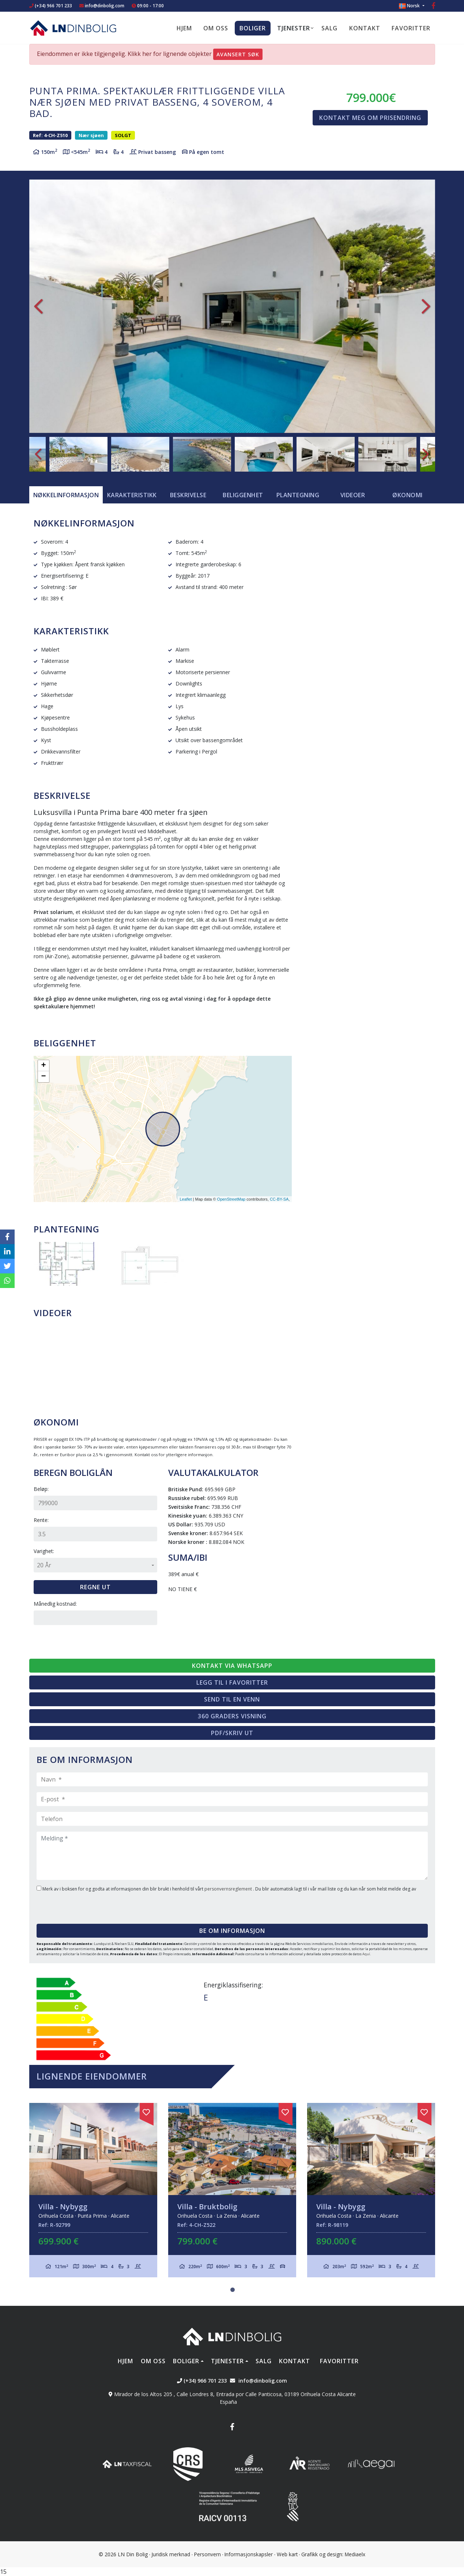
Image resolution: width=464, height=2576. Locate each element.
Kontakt (364, 28)
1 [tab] (232, 2290)
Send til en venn (232, 1699)
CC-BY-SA (279, 1199)
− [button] (43, 1076)
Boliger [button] (252, 28)
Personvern (207, 2554)
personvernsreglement (228, 1889)
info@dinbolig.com (104, 6)
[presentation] (81, 1905)
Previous (38, 306)
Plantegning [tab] (298, 495)
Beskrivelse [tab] (188, 495)
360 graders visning (232, 1716)
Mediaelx (355, 2554)
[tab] (66, 495)
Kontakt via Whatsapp (232, 1666)
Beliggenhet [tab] (243, 495)
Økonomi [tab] (407, 495)
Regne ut (95, 1587)
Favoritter (411, 28)
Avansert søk (237, 54)
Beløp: (41, 1488)
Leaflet (186, 1199)
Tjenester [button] (293, 28)
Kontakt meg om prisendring (370, 118)
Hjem (184, 28)
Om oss (215, 28)
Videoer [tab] (352, 495)
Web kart (287, 2554)
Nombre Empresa (73, 27)
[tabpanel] (93, 2190)
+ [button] (43, 1065)
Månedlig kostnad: (55, 1603)
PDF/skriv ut (232, 1733)
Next (426, 306)
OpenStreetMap (231, 1199)
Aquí (366, 1954)
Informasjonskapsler (249, 2554)
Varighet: (44, 1551)
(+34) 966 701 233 (50, 6)
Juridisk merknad (170, 2554)
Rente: (41, 1519)
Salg (329, 28)
